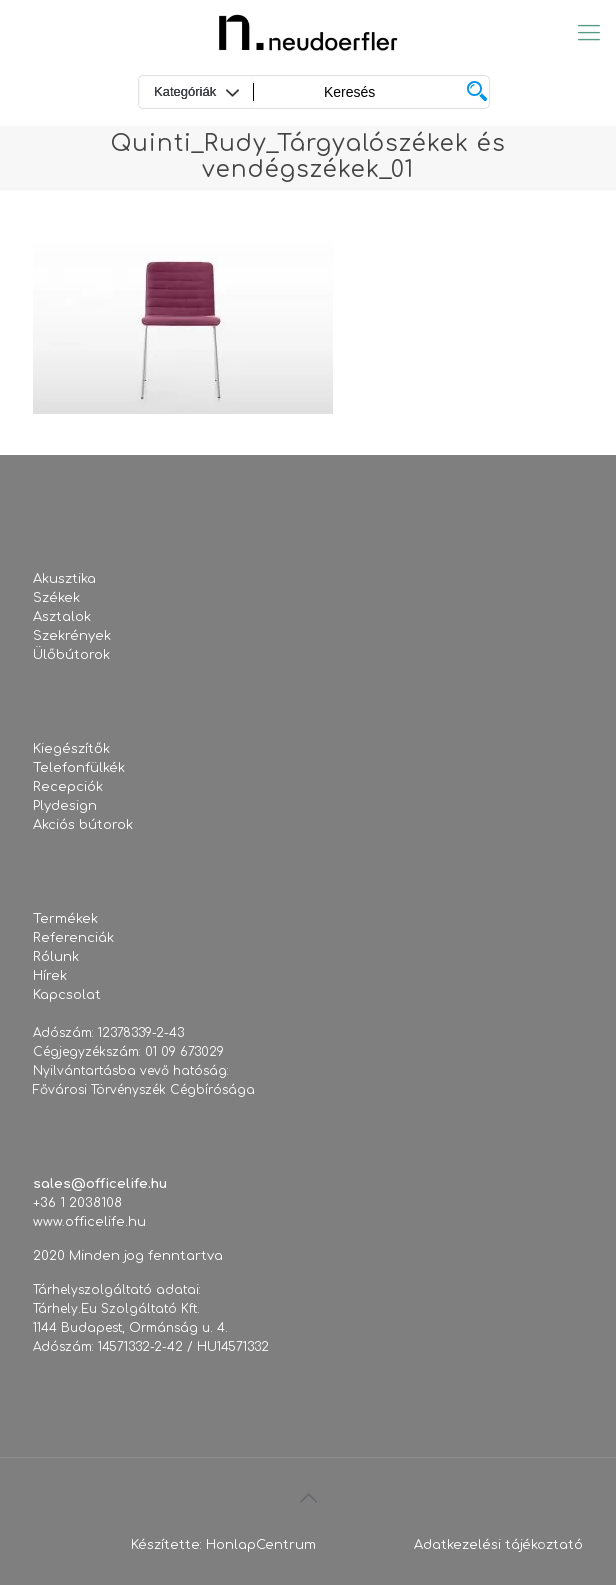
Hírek (50, 976)
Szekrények (72, 636)
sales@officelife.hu (100, 1184)
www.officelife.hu (89, 1222)
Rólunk (56, 957)
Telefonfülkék (79, 768)
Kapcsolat (67, 995)
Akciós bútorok (83, 825)
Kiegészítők (71, 749)
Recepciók (68, 787)
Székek (56, 598)
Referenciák (73, 938)
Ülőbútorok (71, 655)
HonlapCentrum (261, 1545)
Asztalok (62, 617)
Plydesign (65, 806)
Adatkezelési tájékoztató (498, 1545)
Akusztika (64, 579)
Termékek (65, 919)
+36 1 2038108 (77, 1203)
